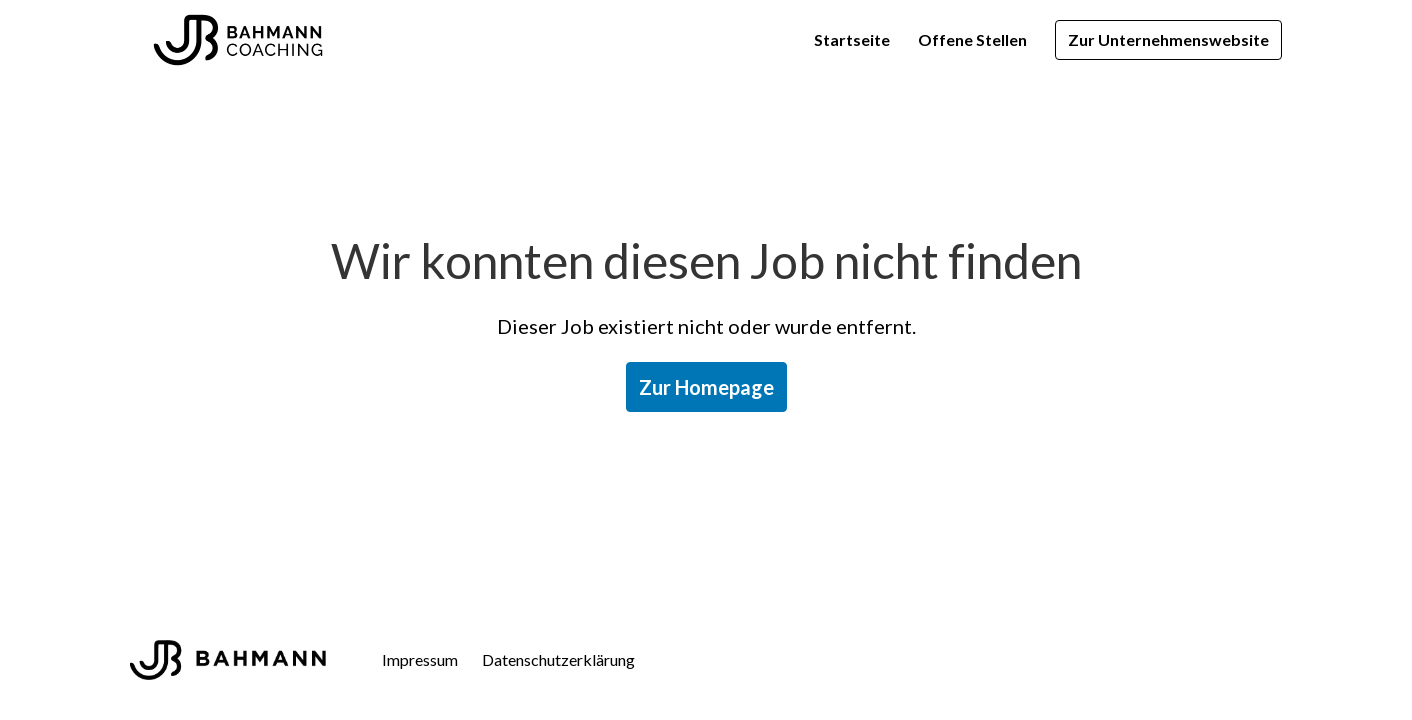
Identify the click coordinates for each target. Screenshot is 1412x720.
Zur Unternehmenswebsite (1168, 39)
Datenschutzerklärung (558, 659)
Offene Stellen (972, 39)
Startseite (852, 39)
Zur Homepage (706, 387)
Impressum (420, 659)
